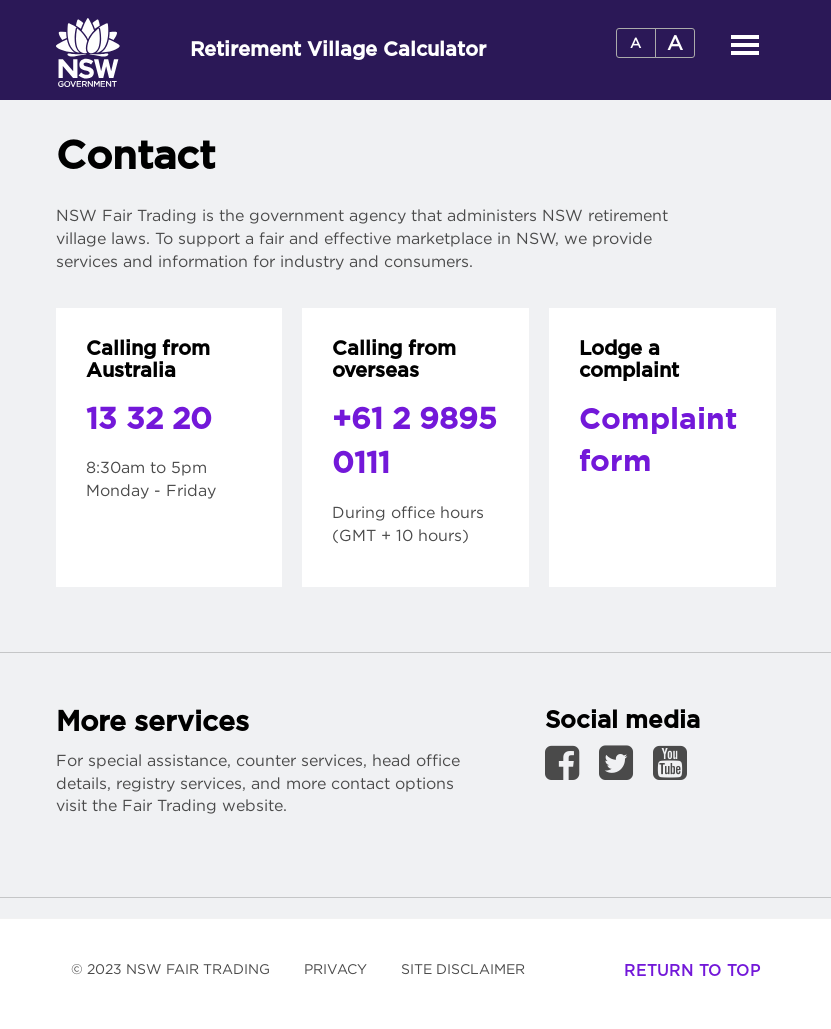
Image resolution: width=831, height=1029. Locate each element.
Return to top (692, 971)
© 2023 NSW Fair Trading (178, 976)
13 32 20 (149, 420)
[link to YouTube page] (670, 762)
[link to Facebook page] (569, 762)
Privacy (335, 968)
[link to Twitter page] (623, 762)
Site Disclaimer (470, 976)
